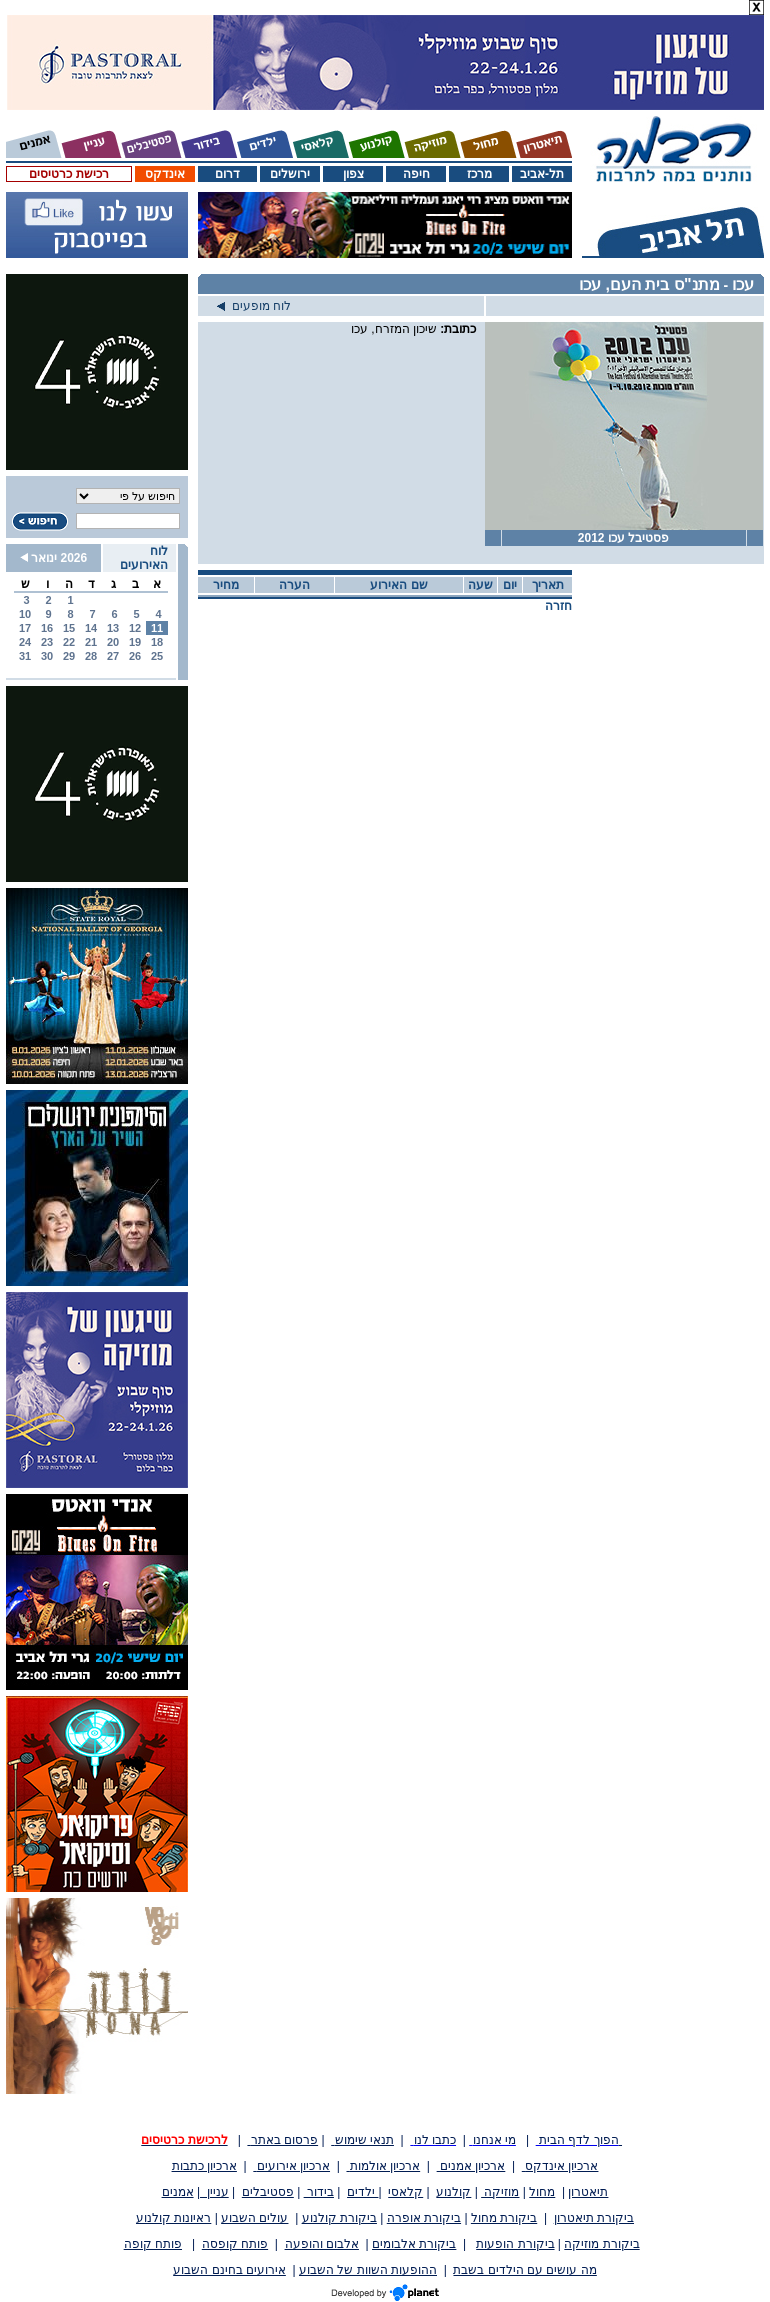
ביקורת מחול (504, 2218)
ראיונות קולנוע (173, 2218)
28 (91, 656)
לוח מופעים (254, 306)
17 (25, 628)
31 (25, 656)
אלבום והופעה (322, 2244)
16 (47, 628)
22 (69, 642)
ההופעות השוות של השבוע (368, 2270)
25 (157, 656)
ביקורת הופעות (515, 2244)
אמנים (178, 2192)
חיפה (416, 174)
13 (113, 628)
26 (135, 656)
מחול (542, 2192)
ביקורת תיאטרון (594, 2218)
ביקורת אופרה (424, 2218)
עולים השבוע (254, 2218)
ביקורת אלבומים (414, 2244)
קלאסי (405, 2192)
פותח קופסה (235, 2244)
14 (91, 628)
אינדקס (165, 174)
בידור (319, 2192)
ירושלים (290, 174)
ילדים (362, 2192)
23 (47, 642)
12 (135, 628)
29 (69, 656)
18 (157, 642)
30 (47, 656)
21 (91, 642)
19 (135, 642)
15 (69, 628)
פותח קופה (153, 2244)
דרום (227, 174)
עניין (214, 2192)
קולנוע (453, 2192)
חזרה (558, 606)
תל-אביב (542, 174)
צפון (353, 174)
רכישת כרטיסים (68, 174)
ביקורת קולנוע (339, 2218)
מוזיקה (500, 2192)
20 (113, 642)
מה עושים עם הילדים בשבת (524, 2270)
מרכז (479, 174)
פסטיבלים (268, 2192)
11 (157, 628)
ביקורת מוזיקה (601, 2244)
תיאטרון (588, 2192)
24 (25, 642)
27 (113, 656)
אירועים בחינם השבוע (229, 2270)
